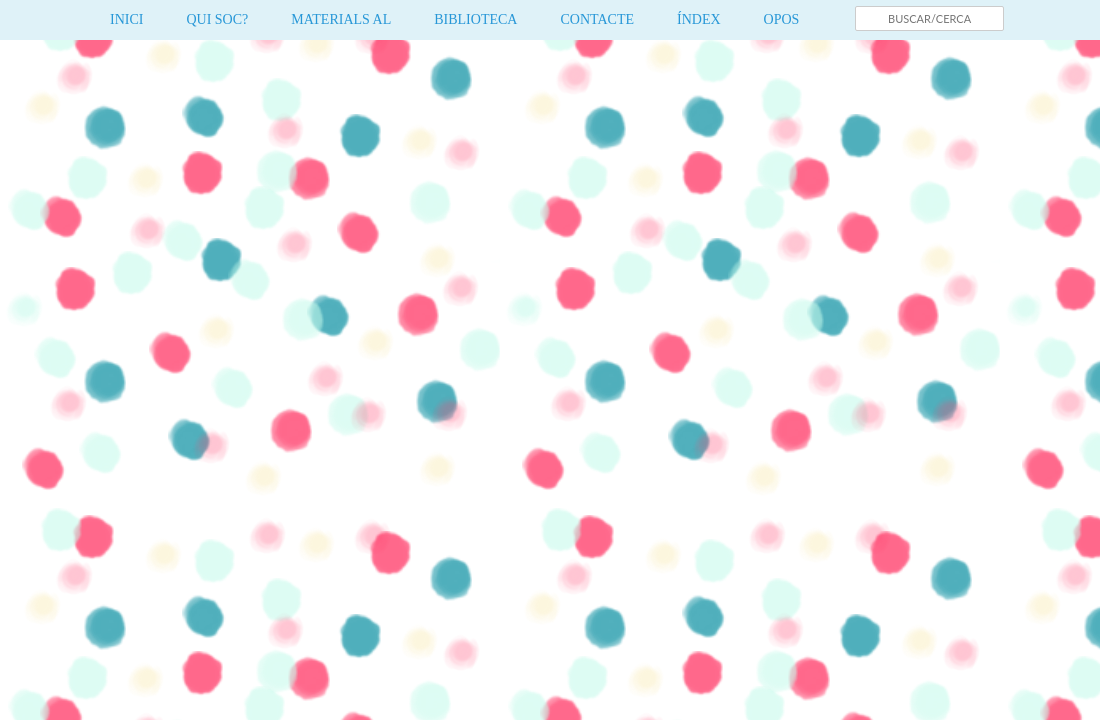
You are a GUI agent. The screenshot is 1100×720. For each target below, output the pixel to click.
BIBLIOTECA (475, 19)
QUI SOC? (217, 19)
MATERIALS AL (341, 19)
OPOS (782, 19)
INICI (126, 19)
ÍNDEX (699, 19)
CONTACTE (597, 19)
